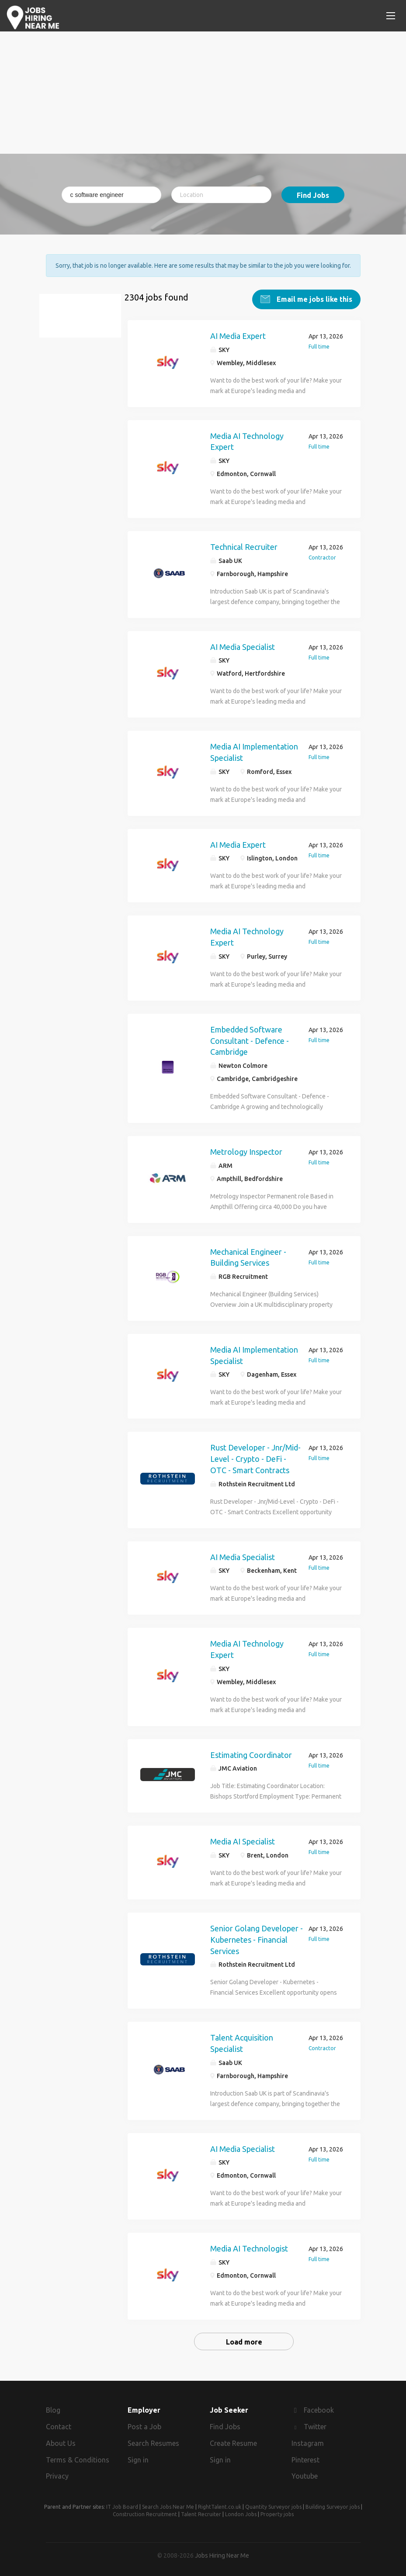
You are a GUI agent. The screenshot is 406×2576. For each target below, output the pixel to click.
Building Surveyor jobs (332, 2503)
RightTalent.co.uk (219, 2503)
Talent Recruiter (201, 2511)
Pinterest (305, 2456)
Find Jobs (313, 195)
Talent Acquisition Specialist (241, 2039)
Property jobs (277, 2511)
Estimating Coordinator (251, 1751)
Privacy (57, 2472)
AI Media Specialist (242, 643)
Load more (244, 2338)
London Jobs (241, 2511)
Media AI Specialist (242, 1837)
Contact (58, 2423)
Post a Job (144, 2423)
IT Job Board (122, 2503)
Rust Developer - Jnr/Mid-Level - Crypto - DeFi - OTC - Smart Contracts (255, 1455)
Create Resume (233, 2439)
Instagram (307, 2439)
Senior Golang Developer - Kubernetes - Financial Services (256, 1935)
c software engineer (85, 317)
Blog (53, 2406)
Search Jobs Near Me (168, 2503)
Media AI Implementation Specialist (254, 748)
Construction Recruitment (145, 2511)
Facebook (319, 2406)
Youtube (304, 2472)
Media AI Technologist (249, 2244)
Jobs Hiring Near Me (222, 2551)
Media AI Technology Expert (247, 438)
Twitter (315, 2423)
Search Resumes (153, 2439)
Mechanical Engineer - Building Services (248, 1253)
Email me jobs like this (313, 295)
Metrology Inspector (246, 1147)
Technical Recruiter (244, 543)
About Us (61, 2439)
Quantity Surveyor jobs (273, 2503)
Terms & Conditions (77, 2456)
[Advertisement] (203, 92)
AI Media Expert (238, 332)
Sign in (138, 2456)
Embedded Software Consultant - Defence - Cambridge (249, 1036)
